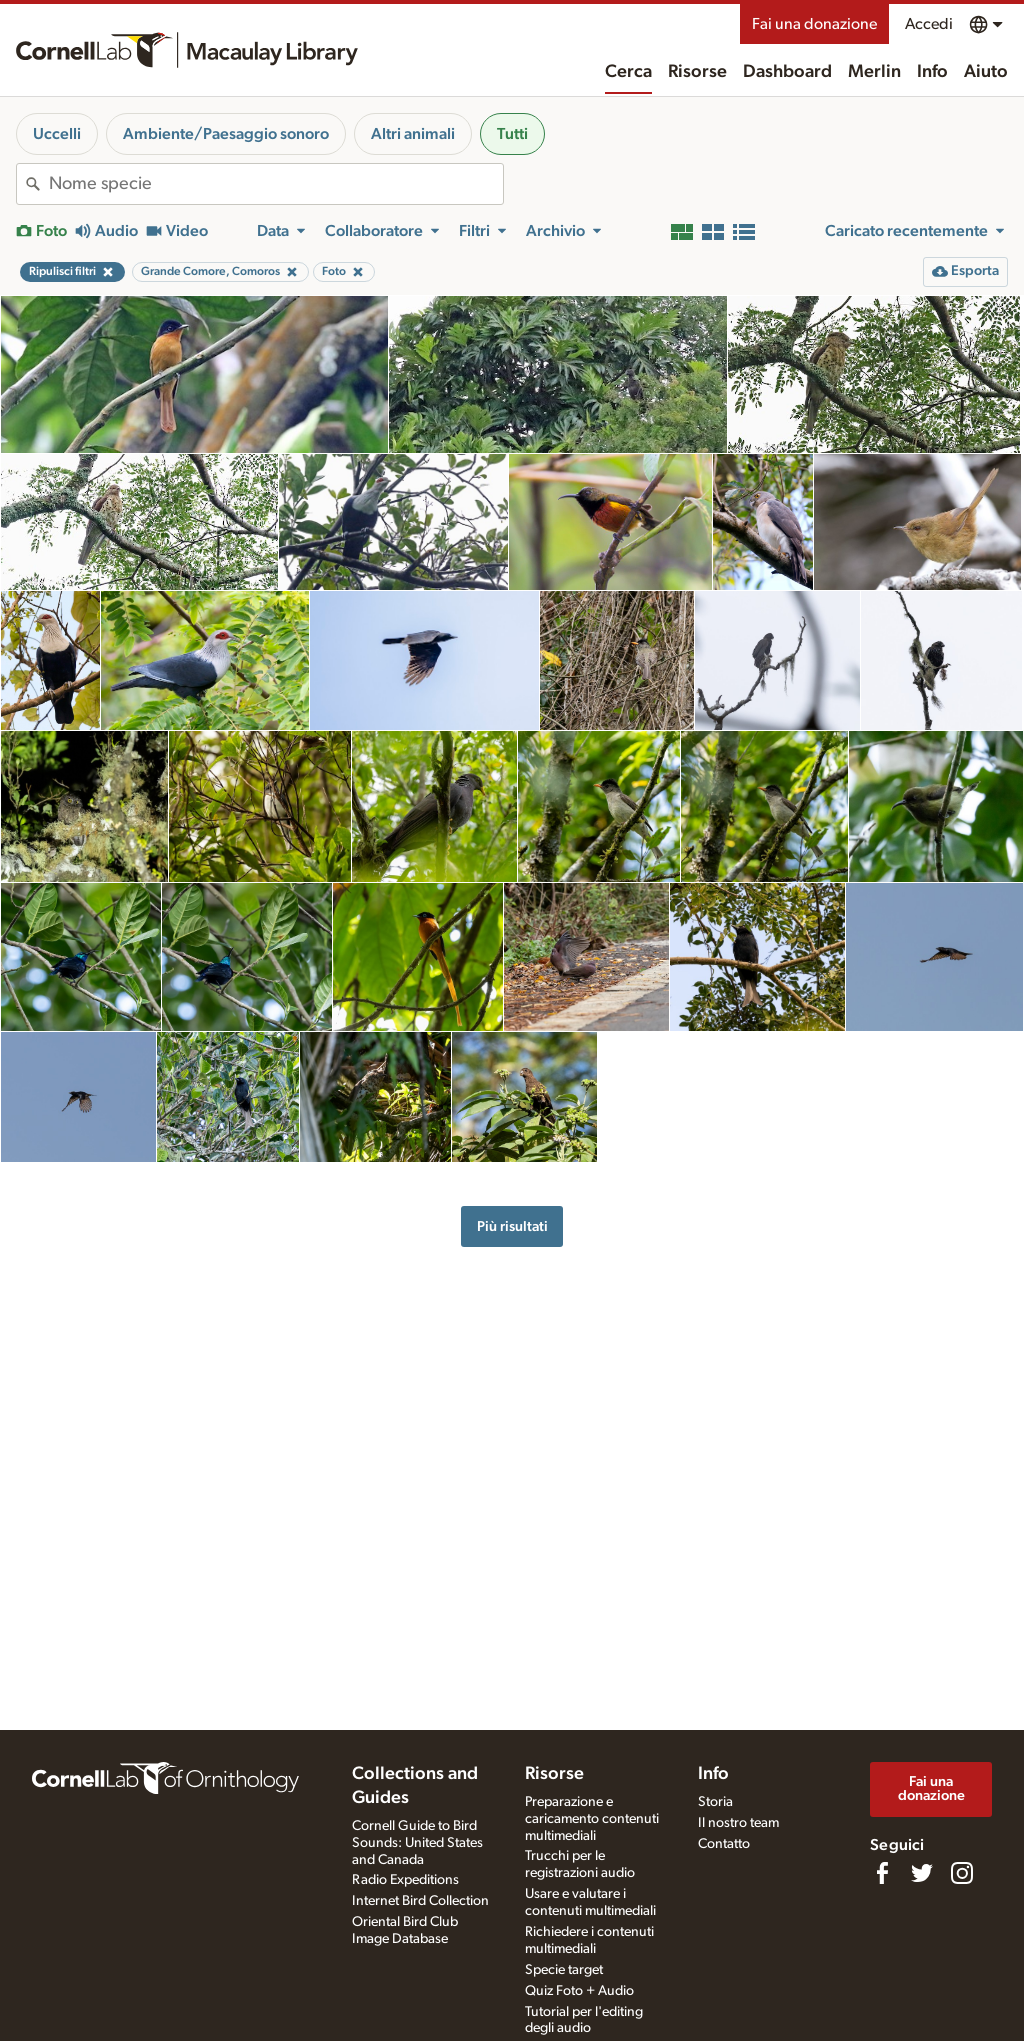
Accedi (929, 24)
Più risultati (512, 1226)
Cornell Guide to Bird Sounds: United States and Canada (417, 1843)
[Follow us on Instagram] (962, 1873)
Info (932, 72)
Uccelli (57, 134)
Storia (715, 1802)
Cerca (628, 72)
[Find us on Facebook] (882, 1873)
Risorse (697, 72)
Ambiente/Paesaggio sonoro (226, 134)
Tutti (512, 134)
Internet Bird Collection (420, 1901)
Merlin (874, 72)
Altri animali (413, 134)
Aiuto (986, 72)
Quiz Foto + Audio (579, 1991)
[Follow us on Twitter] (922, 1873)
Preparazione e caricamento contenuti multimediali (592, 1819)
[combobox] (276, 184)
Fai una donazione (814, 24)
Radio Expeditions (405, 1880)
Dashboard (787, 72)
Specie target (564, 1970)
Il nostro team (738, 1823)
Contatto (724, 1844)
